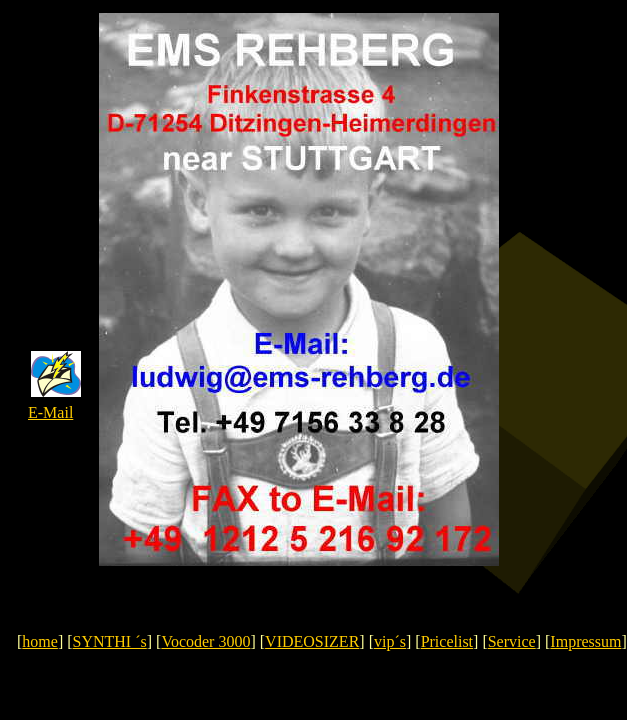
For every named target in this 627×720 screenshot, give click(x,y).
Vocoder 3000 (205, 641)
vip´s (390, 641)
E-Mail (50, 412)
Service (512, 641)
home (40, 641)
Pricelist (447, 641)
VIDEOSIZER (312, 641)
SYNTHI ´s (110, 641)
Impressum (585, 641)
